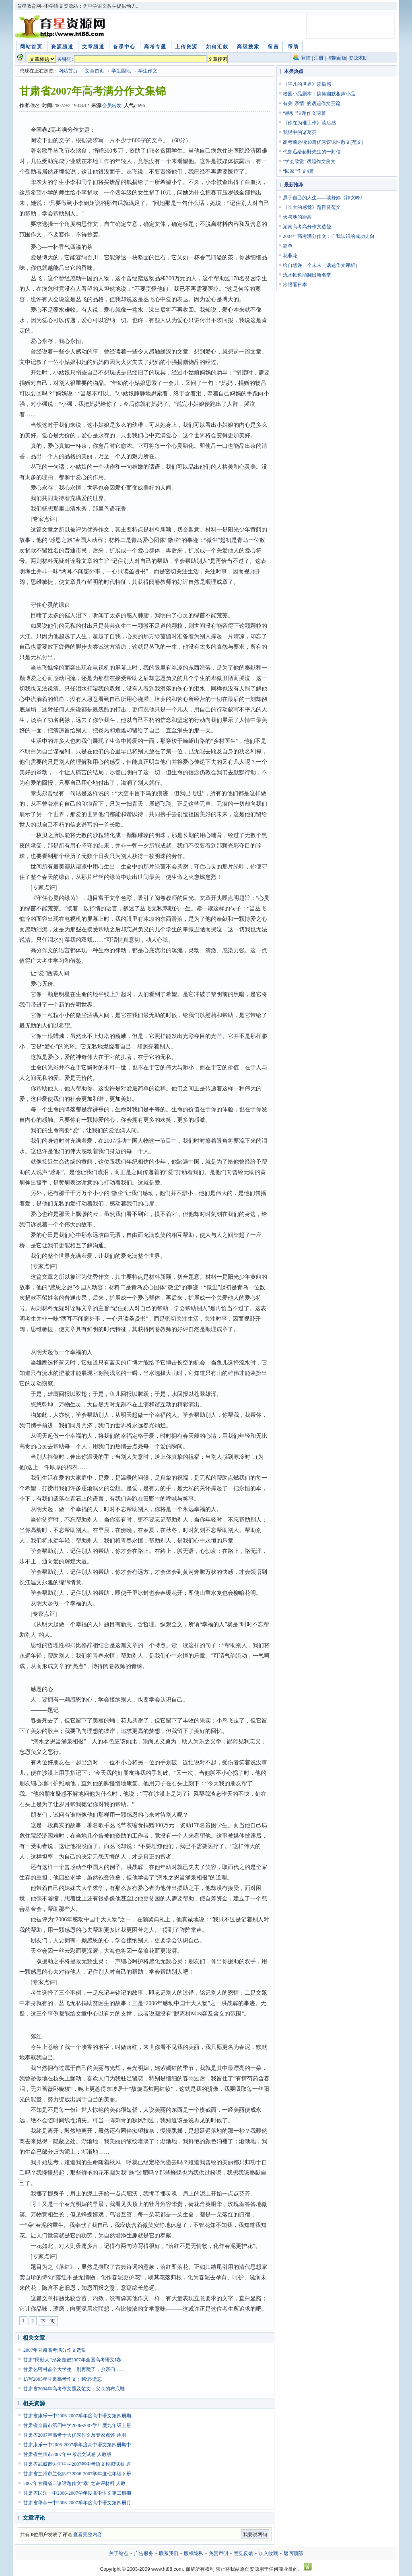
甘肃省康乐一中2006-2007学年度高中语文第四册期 (77, 2416)
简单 (288, 246)
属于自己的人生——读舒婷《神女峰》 (324, 198)
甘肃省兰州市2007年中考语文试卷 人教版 (67, 2454)
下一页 (48, 2321)
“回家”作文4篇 (298, 171)
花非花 (290, 255)
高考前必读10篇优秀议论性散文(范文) (323, 142)
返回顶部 (293, 2553)
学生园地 (121, 71)
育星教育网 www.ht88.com (61, 26)
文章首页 (94, 71)
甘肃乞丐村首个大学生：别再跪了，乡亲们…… (74, 2369)
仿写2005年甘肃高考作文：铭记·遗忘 (62, 2379)
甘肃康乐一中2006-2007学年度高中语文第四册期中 (77, 2445)
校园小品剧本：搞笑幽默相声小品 (319, 94)
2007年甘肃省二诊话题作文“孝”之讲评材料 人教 (74, 2483)
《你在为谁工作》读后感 (309, 123)
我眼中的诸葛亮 (300, 132)
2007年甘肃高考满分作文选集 (54, 2350)
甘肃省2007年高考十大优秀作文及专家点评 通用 (74, 2435)
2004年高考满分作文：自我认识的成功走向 (329, 236)
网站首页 (68, 71)
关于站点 (118, 2553)
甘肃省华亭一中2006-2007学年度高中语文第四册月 (77, 2503)
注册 (318, 58)
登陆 (306, 58)
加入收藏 (268, 2553)
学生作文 (147, 71)
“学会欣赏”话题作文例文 (309, 161)
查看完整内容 (87, 2534)
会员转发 (112, 105)
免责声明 (218, 2553)
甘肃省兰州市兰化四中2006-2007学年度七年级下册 (77, 2474)
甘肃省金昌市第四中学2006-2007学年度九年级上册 (77, 2425)
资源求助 (358, 58)
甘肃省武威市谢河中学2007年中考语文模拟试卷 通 (77, 2464)
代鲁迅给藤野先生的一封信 (312, 152)
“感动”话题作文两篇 (304, 113)
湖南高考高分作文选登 (307, 226)
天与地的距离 (297, 217)
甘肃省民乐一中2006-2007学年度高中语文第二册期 (77, 2493)
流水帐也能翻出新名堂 (307, 275)
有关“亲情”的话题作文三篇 (311, 103)
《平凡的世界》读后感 (307, 84)
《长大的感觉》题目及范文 (312, 207)
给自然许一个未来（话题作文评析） (321, 265)
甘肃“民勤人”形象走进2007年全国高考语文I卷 (72, 2360)
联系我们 (168, 2553)
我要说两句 (255, 2534)
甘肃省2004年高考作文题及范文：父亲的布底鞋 (74, 2389)
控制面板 (336, 58)
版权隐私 (193, 2553)
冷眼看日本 (295, 284)
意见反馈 (243, 2553)
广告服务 (143, 2553)
